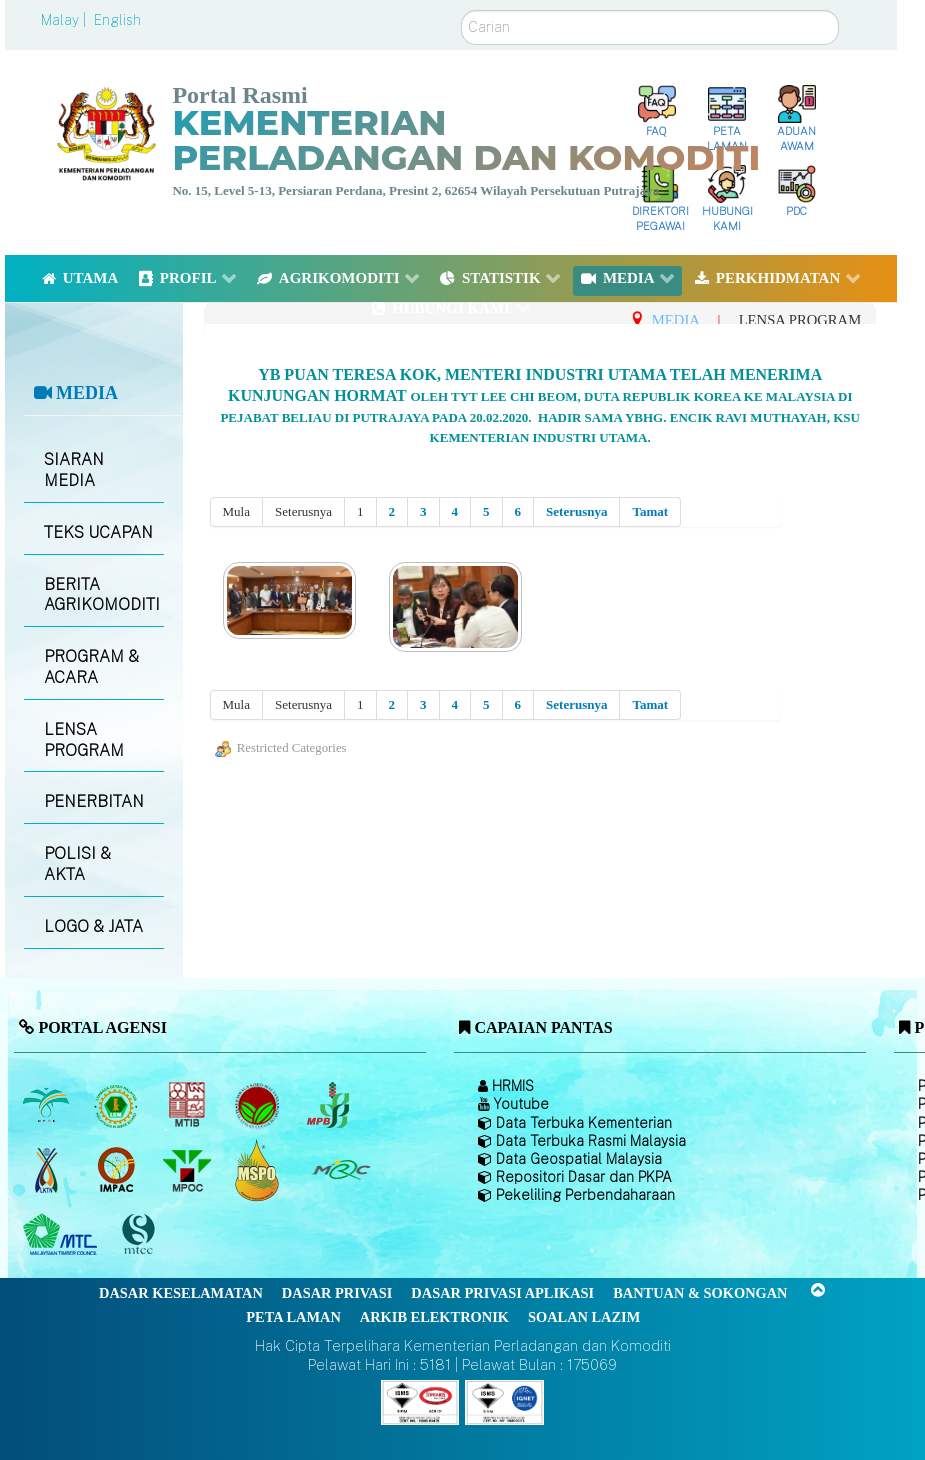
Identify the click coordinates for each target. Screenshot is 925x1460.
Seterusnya (576, 511)
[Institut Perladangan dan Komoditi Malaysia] (118, 1170)
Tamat (650, 511)
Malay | (65, 20)
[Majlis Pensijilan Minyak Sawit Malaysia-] (259, 1170)
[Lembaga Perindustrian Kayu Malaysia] (188, 1105)
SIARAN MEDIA (74, 470)
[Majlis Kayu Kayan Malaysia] (62, 1235)
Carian (461, 10)
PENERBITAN (94, 801)
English (117, 20)
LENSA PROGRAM (84, 740)
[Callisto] (420, 1400)
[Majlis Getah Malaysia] (340, 1170)
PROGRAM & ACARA (91, 667)
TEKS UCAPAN (98, 532)
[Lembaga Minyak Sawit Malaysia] (47, 1105)
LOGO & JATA (93, 926)
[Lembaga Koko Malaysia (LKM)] (259, 1105)
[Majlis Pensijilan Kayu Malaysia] (141, 1235)
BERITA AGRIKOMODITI (102, 595)
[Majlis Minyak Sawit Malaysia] (188, 1170)
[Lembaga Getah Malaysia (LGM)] (118, 1105)
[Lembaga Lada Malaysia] (329, 1105)
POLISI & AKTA (77, 864)
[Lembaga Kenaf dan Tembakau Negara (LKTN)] (47, 1170)
